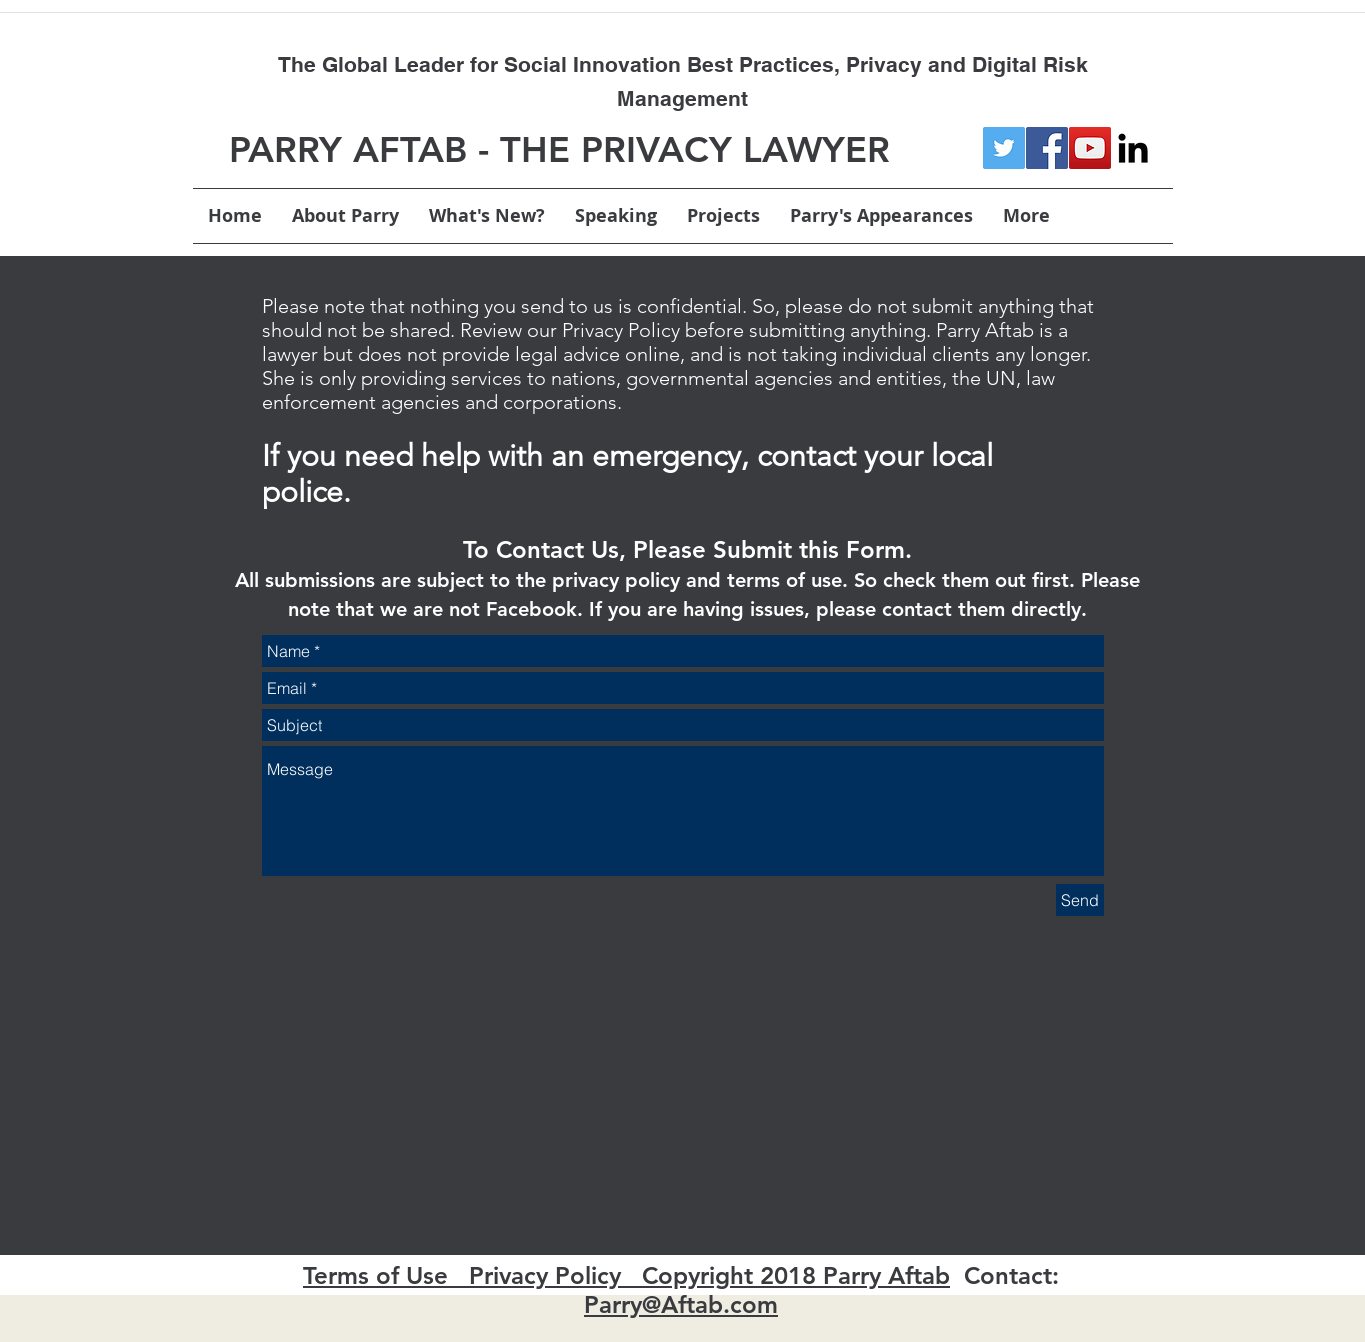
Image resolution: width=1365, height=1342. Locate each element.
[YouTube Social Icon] (1090, 148)
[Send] (1080, 900)
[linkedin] (1133, 148)
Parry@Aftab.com (681, 1304)
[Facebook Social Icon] (1047, 148)
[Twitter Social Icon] (1004, 148)
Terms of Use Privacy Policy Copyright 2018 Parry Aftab (626, 1275)
